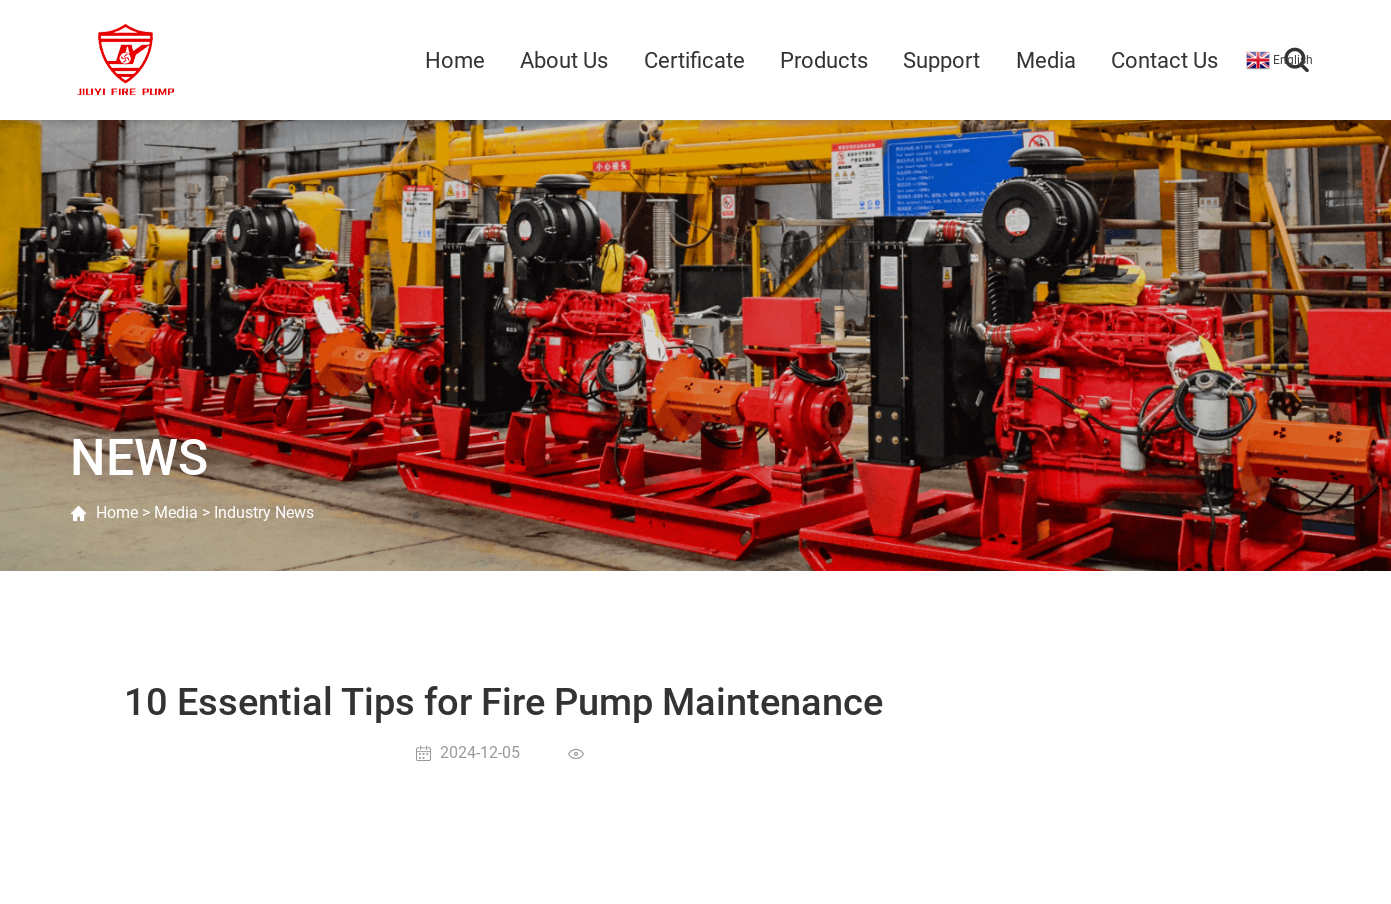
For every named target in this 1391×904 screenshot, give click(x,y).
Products (824, 60)
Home (455, 60)
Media (1046, 60)
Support (941, 60)
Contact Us (1164, 60)
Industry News (264, 512)
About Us (564, 60)
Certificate (694, 60)
